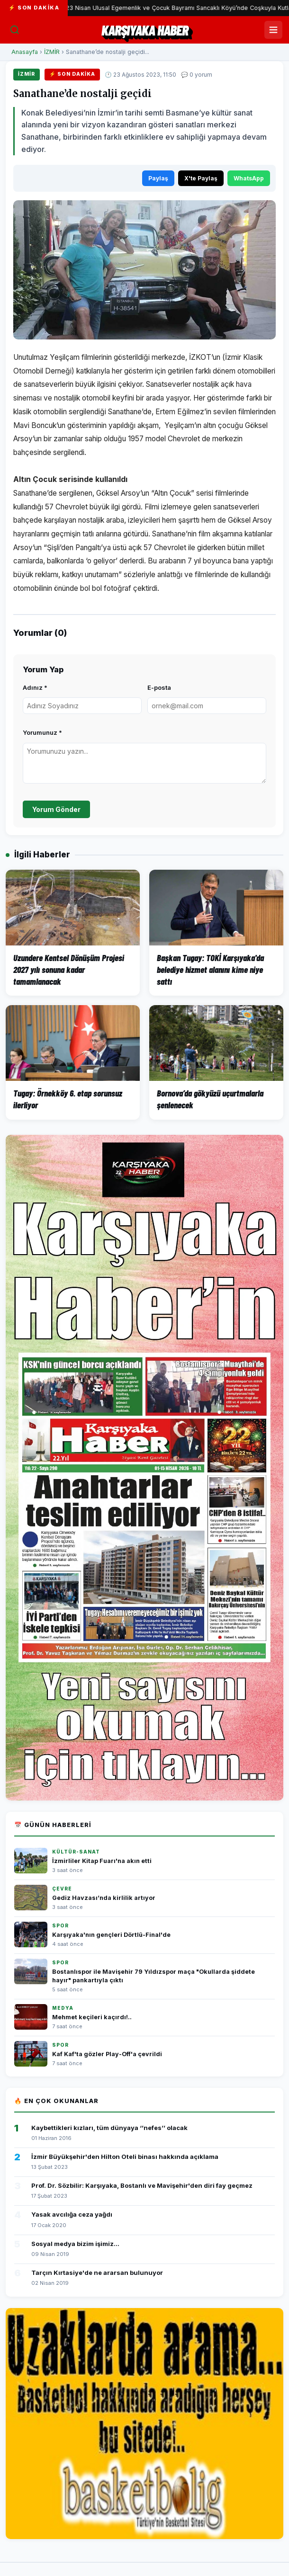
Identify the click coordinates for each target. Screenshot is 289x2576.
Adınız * (35, 687)
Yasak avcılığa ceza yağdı (71, 2214)
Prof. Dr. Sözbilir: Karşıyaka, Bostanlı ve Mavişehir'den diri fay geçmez (142, 2185)
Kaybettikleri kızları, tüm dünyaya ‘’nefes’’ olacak (109, 2127)
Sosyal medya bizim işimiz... (75, 2243)
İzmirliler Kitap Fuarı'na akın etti (102, 1860)
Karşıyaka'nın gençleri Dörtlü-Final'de (111, 1934)
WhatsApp (249, 178)
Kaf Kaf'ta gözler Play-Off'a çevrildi (107, 2054)
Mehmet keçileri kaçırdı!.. (92, 2017)
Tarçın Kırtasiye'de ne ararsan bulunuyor (97, 2272)
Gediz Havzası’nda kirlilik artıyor (103, 1897)
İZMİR (52, 51)
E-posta (159, 687)
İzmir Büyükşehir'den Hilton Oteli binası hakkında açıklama (124, 2156)
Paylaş (158, 178)
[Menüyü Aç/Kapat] (273, 30)
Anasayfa (24, 51)
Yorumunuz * (42, 732)
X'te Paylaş (200, 178)
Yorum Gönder (56, 809)
